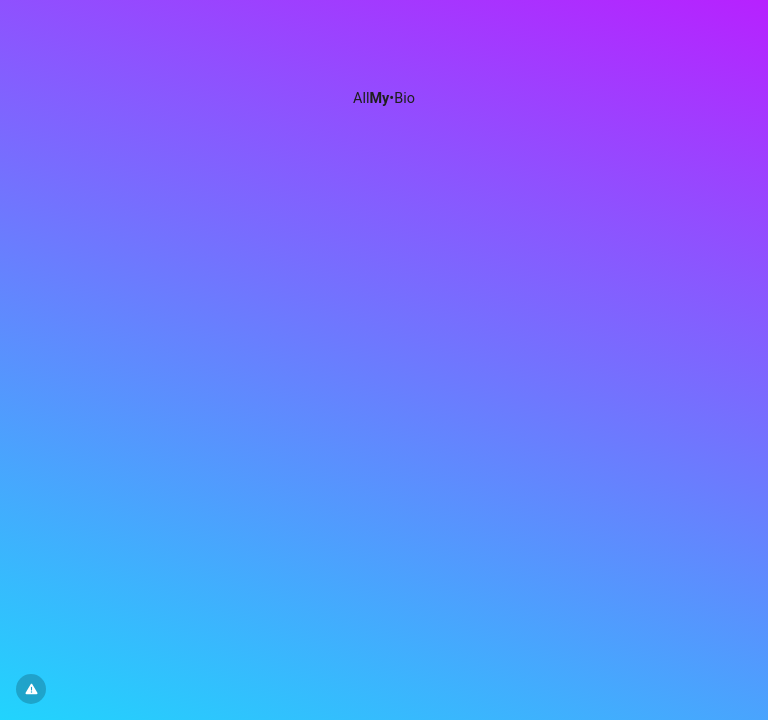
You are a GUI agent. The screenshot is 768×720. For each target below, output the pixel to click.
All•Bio (384, 98)
